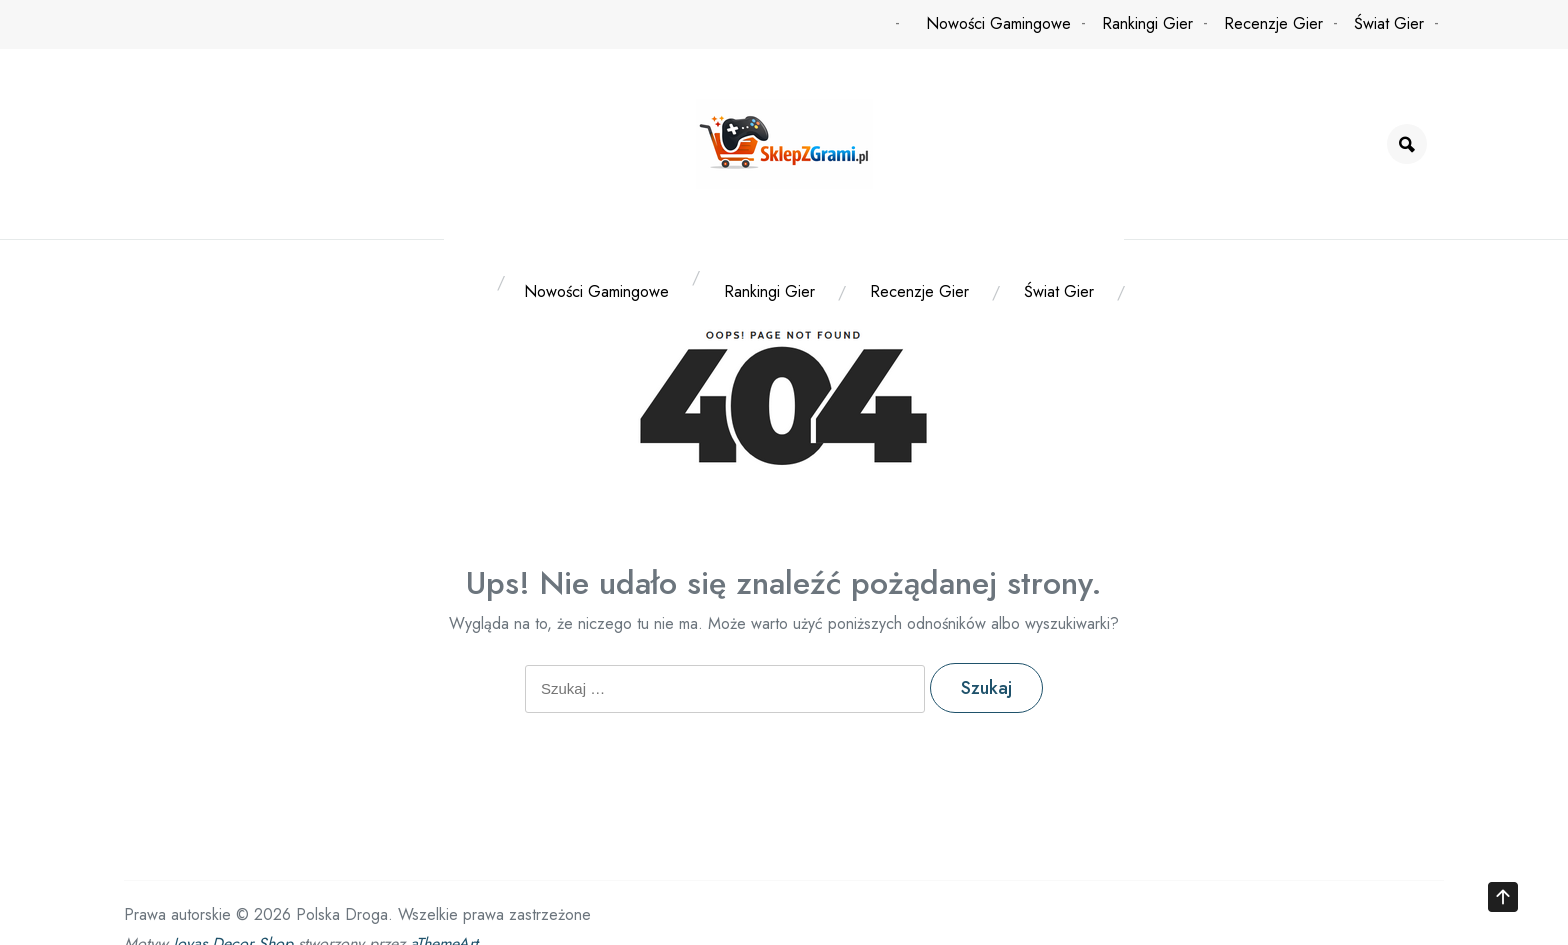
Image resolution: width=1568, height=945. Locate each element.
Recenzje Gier (1273, 23)
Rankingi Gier (1147, 23)
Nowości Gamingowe (998, 23)
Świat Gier (1389, 23)
